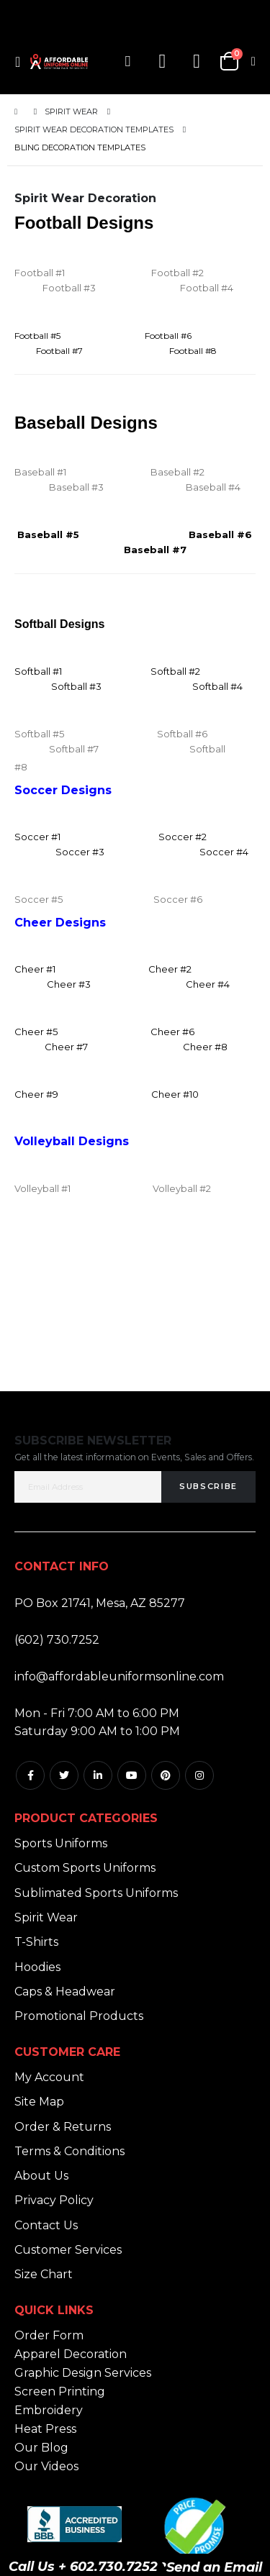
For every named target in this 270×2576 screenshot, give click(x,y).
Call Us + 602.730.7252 (83, 2567)
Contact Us (46, 2225)
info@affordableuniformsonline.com (119, 1676)
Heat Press (45, 2429)
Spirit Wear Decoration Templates (94, 130)
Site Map (39, 2101)
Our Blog (41, 2447)
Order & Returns (62, 2127)
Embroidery (48, 2410)
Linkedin (98, 1775)
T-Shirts (36, 1942)
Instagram (199, 1775)
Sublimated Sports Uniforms (96, 1893)
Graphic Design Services (82, 2373)
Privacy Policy (54, 2200)
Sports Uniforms (60, 1843)
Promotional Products (78, 2016)
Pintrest (165, 1775)
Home (19, 112)
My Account (49, 2077)
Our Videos (46, 2466)
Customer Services (68, 2250)
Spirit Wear (71, 112)
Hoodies (37, 1967)
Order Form (49, 2335)
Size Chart (43, 2274)
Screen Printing (59, 2391)
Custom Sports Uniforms (85, 1868)
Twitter (64, 1775)
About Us (41, 2176)
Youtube (131, 1775)
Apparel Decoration (70, 2354)
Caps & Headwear (64, 1991)
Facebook (30, 1775)
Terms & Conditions (69, 2151)
